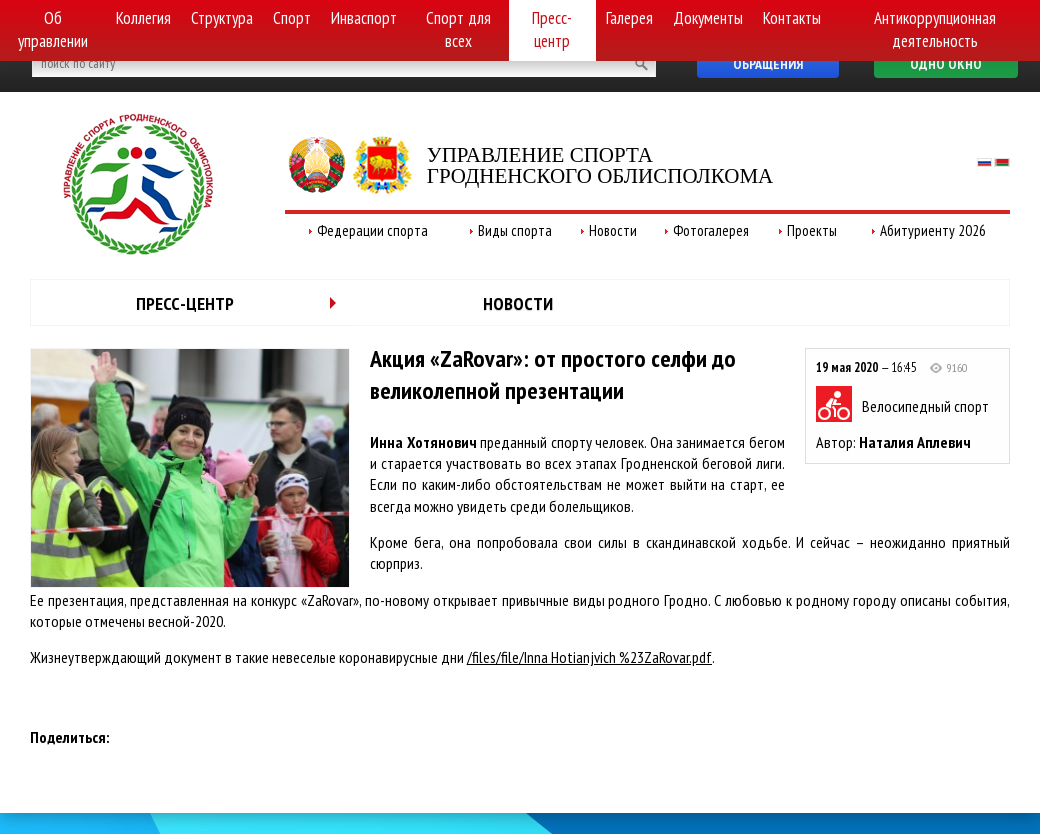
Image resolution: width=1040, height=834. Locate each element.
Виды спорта (515, 230)
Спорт (292, 18)
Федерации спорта (372, 230)
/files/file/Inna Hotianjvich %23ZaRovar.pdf (589, 657)
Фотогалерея (711, 230)
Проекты (812, 230)
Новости (613, 230)
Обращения (768, 64)
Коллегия (143, 18)
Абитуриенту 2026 (933, 230)
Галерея (629, 18)
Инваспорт (364, 18)
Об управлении (53, 29)
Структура (222, 18)
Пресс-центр (552, 29)
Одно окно (946, 64)
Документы (708, 18)
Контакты (792, 18)
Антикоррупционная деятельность (935, 29)
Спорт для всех (458, 29)
